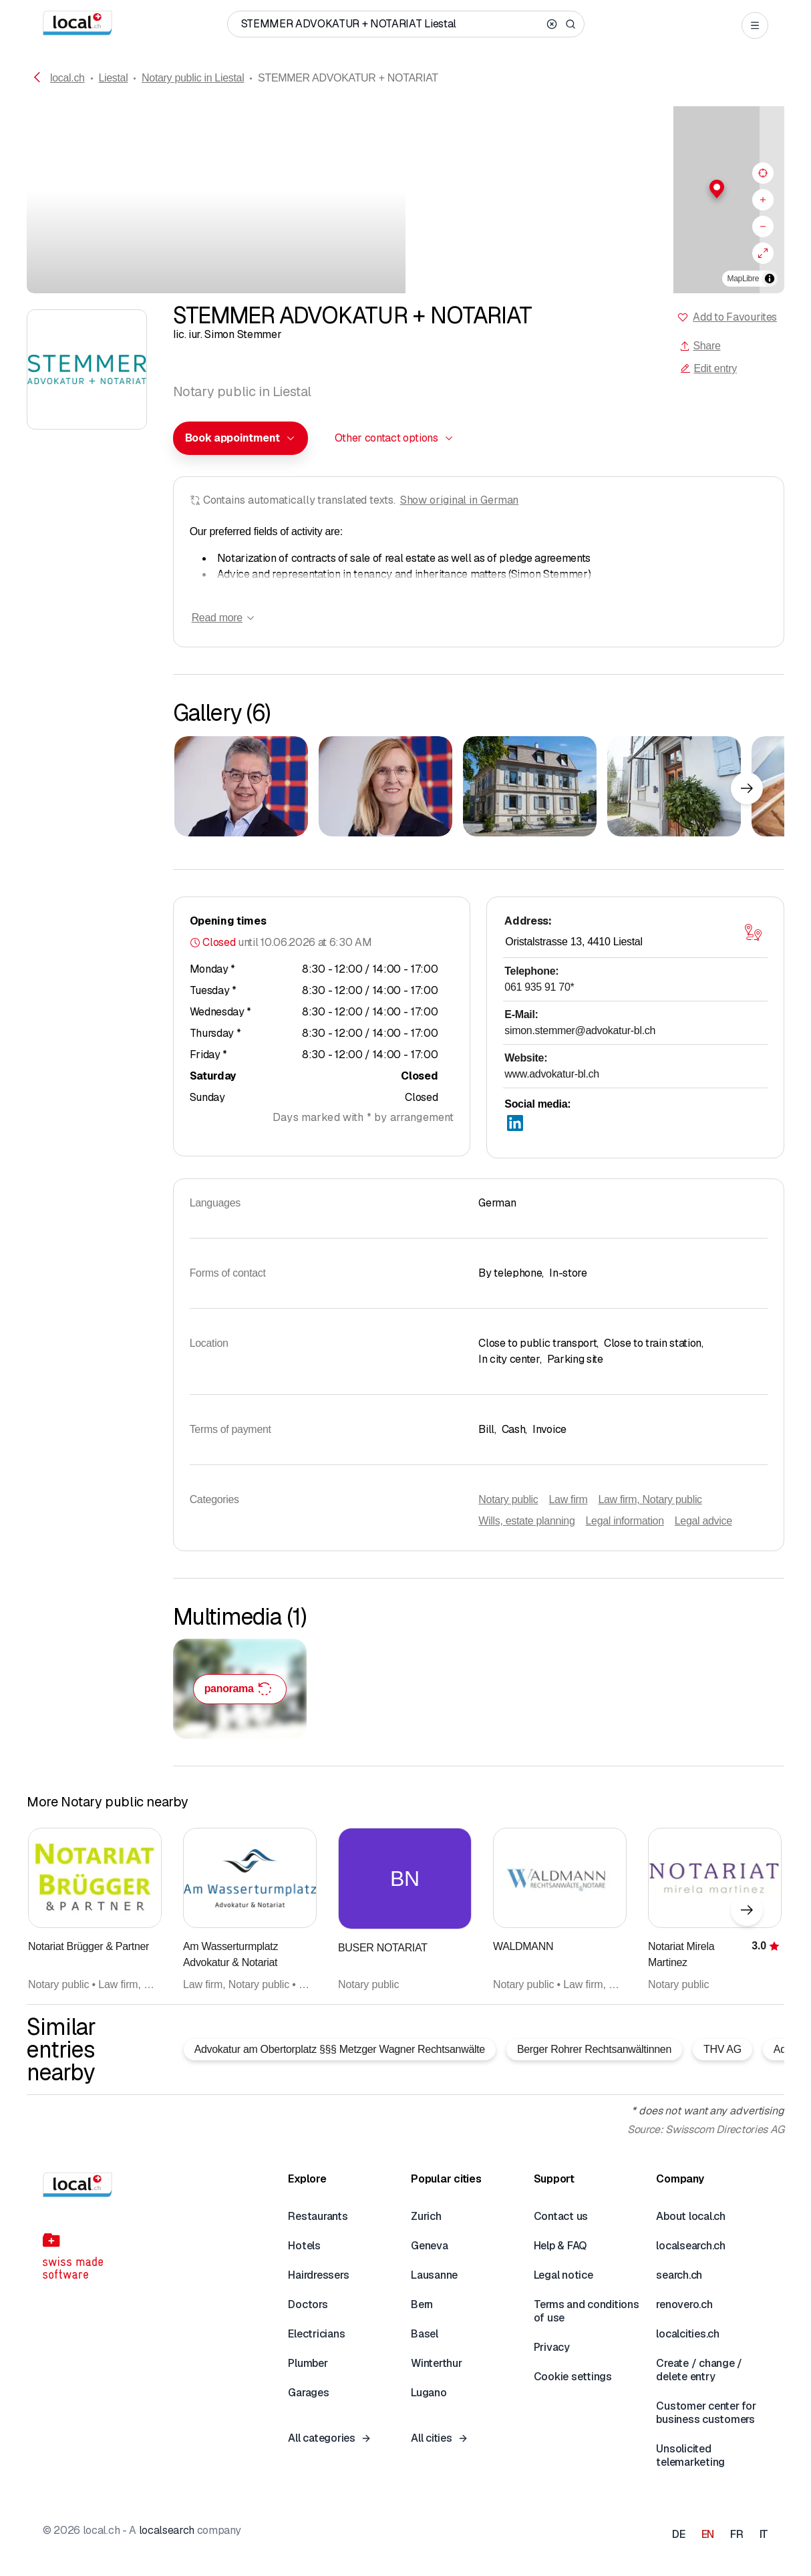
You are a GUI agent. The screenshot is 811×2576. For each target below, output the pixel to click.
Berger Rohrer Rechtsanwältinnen (594, 2049)
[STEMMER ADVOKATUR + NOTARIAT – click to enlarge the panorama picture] (240, 1689)
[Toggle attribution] (770, 279)
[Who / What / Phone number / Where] (391, 24)
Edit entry (708, 368)
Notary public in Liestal (193, 78)
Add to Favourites (735, 317)
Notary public (508, 1499)
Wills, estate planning (526, 1520)
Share (699, 345)
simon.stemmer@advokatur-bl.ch (579, 1030)
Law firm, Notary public (649, 1499)
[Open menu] (755, 25)
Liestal (113, 78)
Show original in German (459, 500)
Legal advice (703, 1520)
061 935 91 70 (539, 987)
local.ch (67, 78)
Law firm (568, 1499)
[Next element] (747, 788)
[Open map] (753, 932)
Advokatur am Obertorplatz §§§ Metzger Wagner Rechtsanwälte (339, 2049)
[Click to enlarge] (241, 786)
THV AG (722, 2049)
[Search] (570, 24)
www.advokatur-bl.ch (551, 1074)
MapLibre (743, 278)
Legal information (624, 1520)
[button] (595, 189)
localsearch (166, 2530)
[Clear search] (552, 24)
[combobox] (240, 438)
